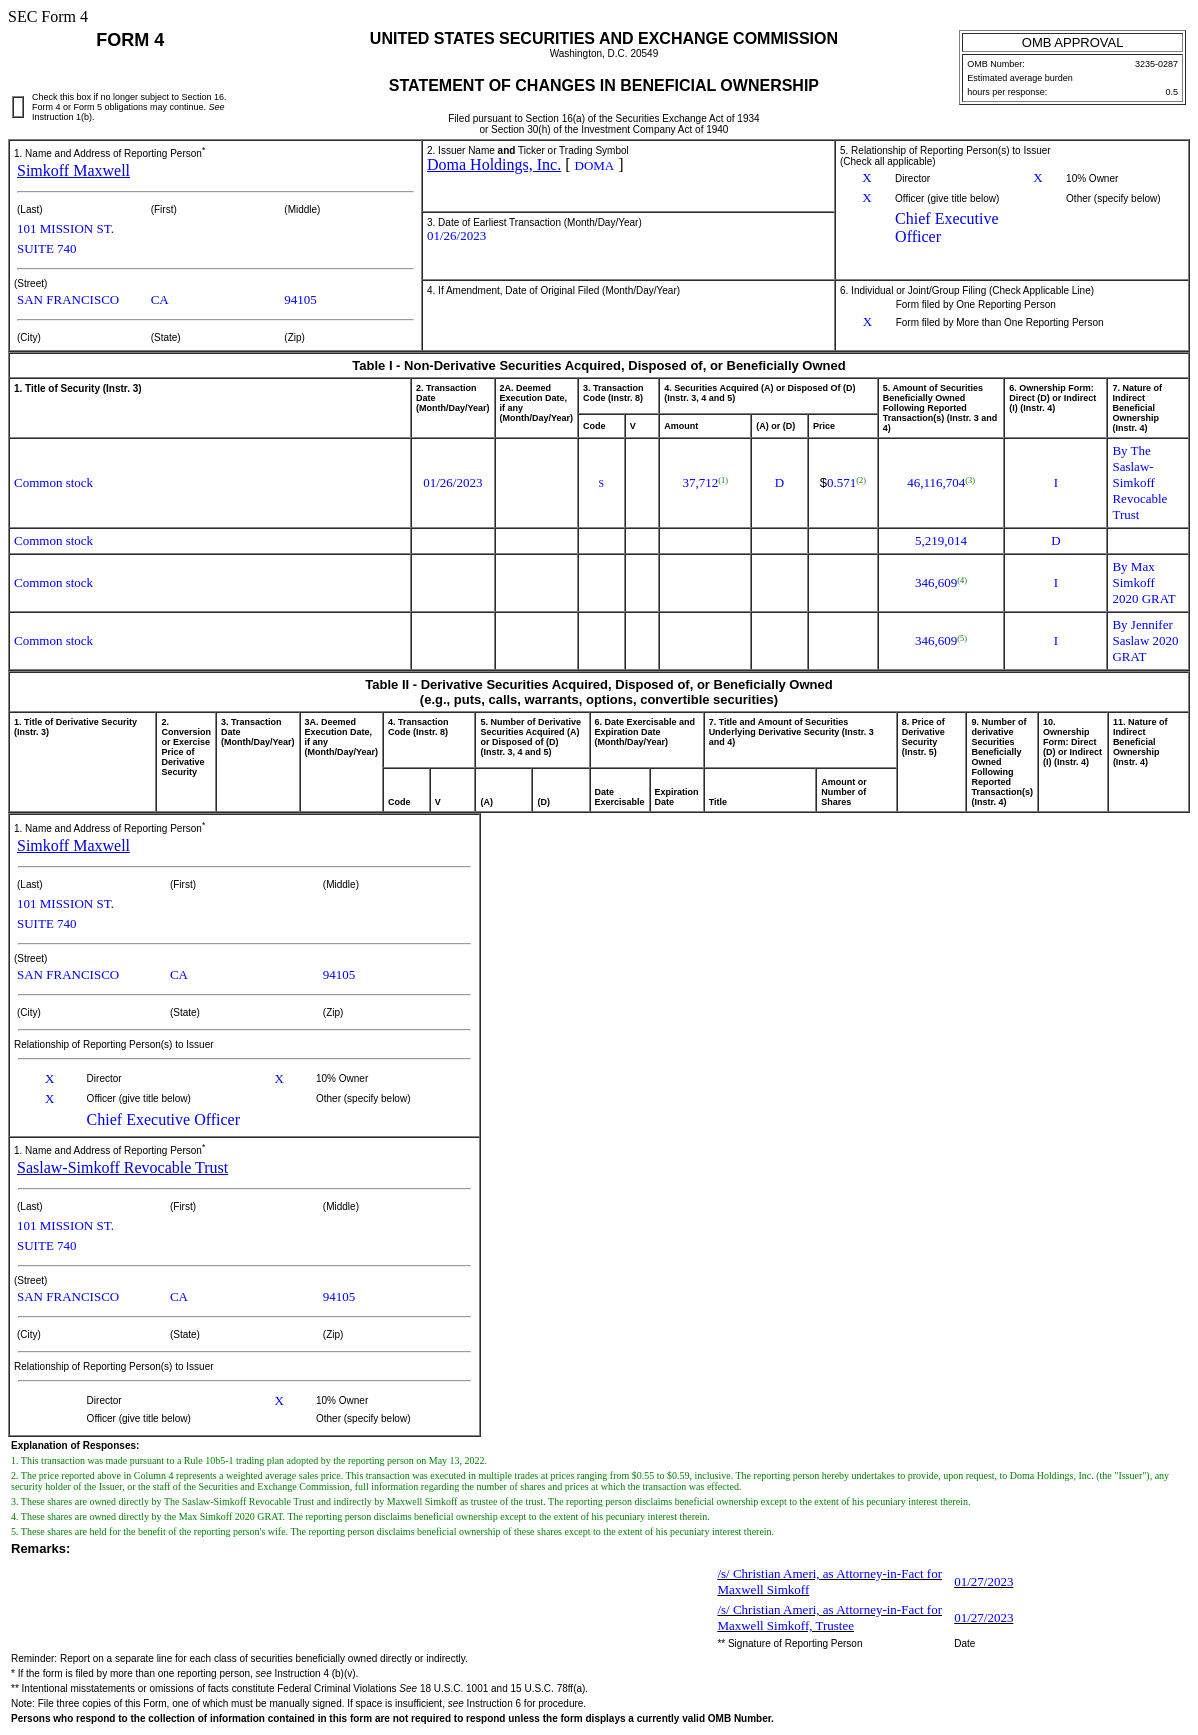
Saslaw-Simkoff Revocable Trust (122, 1167)
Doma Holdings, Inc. (494, 164)
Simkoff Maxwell (73, 170)
